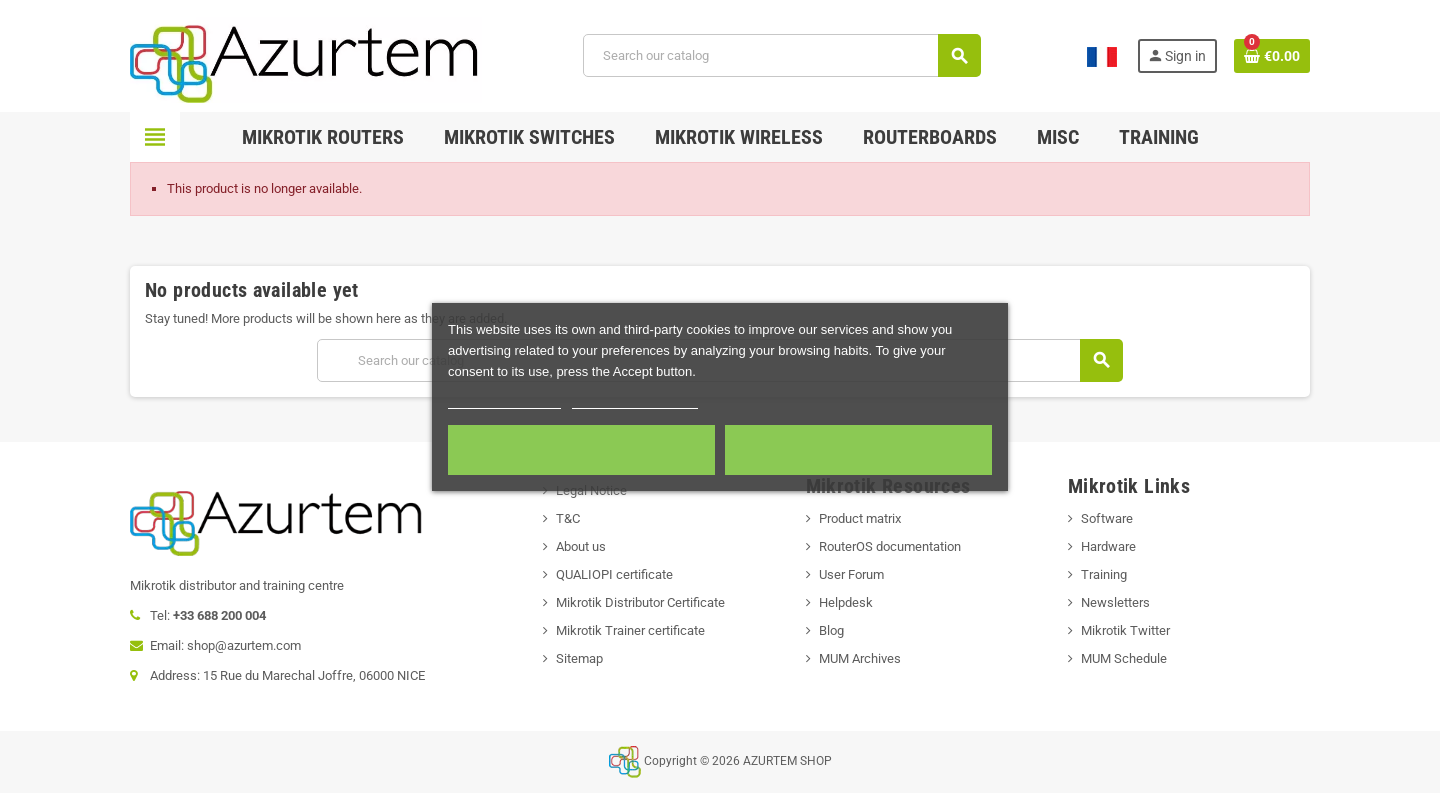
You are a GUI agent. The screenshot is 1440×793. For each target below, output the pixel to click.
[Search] (782, 55)
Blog (831, 630)
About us (581, 546)
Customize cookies (635, 399)
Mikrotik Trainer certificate (630, 630)
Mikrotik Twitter (1125, 630)
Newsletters (1115, 602)
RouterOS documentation (890, 546)
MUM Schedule (1124, 658)
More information (504, 399)
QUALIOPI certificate (614, 574)
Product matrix (860, 518)
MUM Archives (860, 658)
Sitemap (579, 658)
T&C (568, 518)
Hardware (1108, 546)
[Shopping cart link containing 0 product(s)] (1272, 56)
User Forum (851, 574)
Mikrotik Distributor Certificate (640, 602)
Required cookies (581, 450)
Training (1104, 574)
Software (1107, 518)
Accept (858, 450)
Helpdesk (846, 602)
